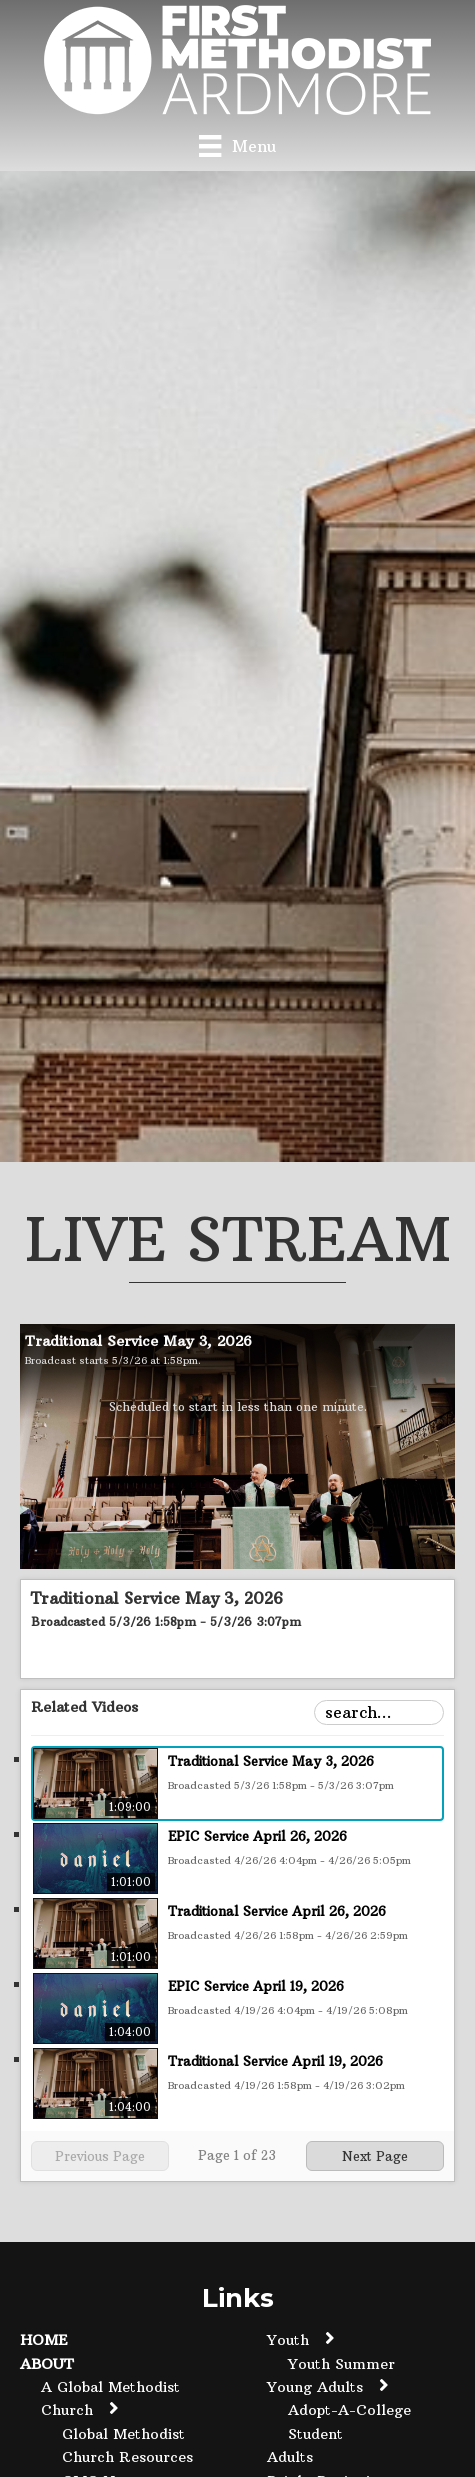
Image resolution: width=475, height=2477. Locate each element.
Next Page (375, 2156)
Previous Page (100, 2156)
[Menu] (237, 145)
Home (44, 2340)
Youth (288, 2340)
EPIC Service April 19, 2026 (256, 1986)
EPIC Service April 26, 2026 (257, 1836)
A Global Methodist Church (110, 2398)
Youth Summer (341, 2364)
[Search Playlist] (379, 1712)
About (47, 2364)
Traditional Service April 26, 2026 (277, 1911)
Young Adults (315, 2387)
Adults (290, 2457)
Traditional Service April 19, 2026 (275, 2061)
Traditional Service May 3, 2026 (271, 1761)
